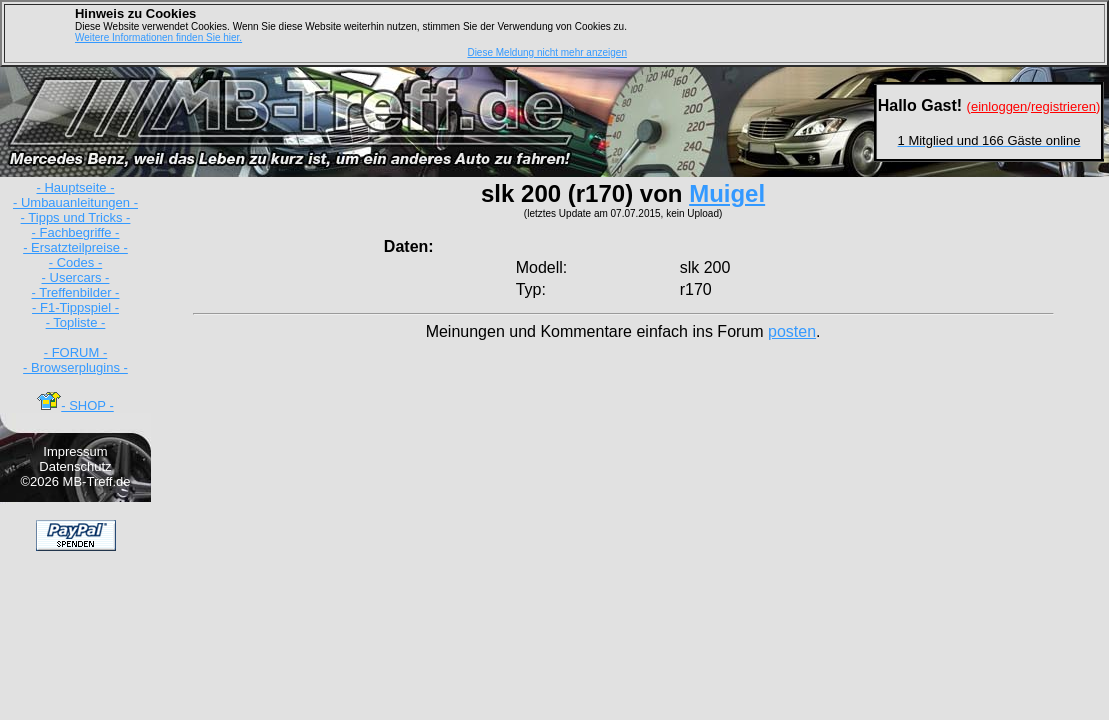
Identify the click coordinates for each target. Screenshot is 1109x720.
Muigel (727, 193)
